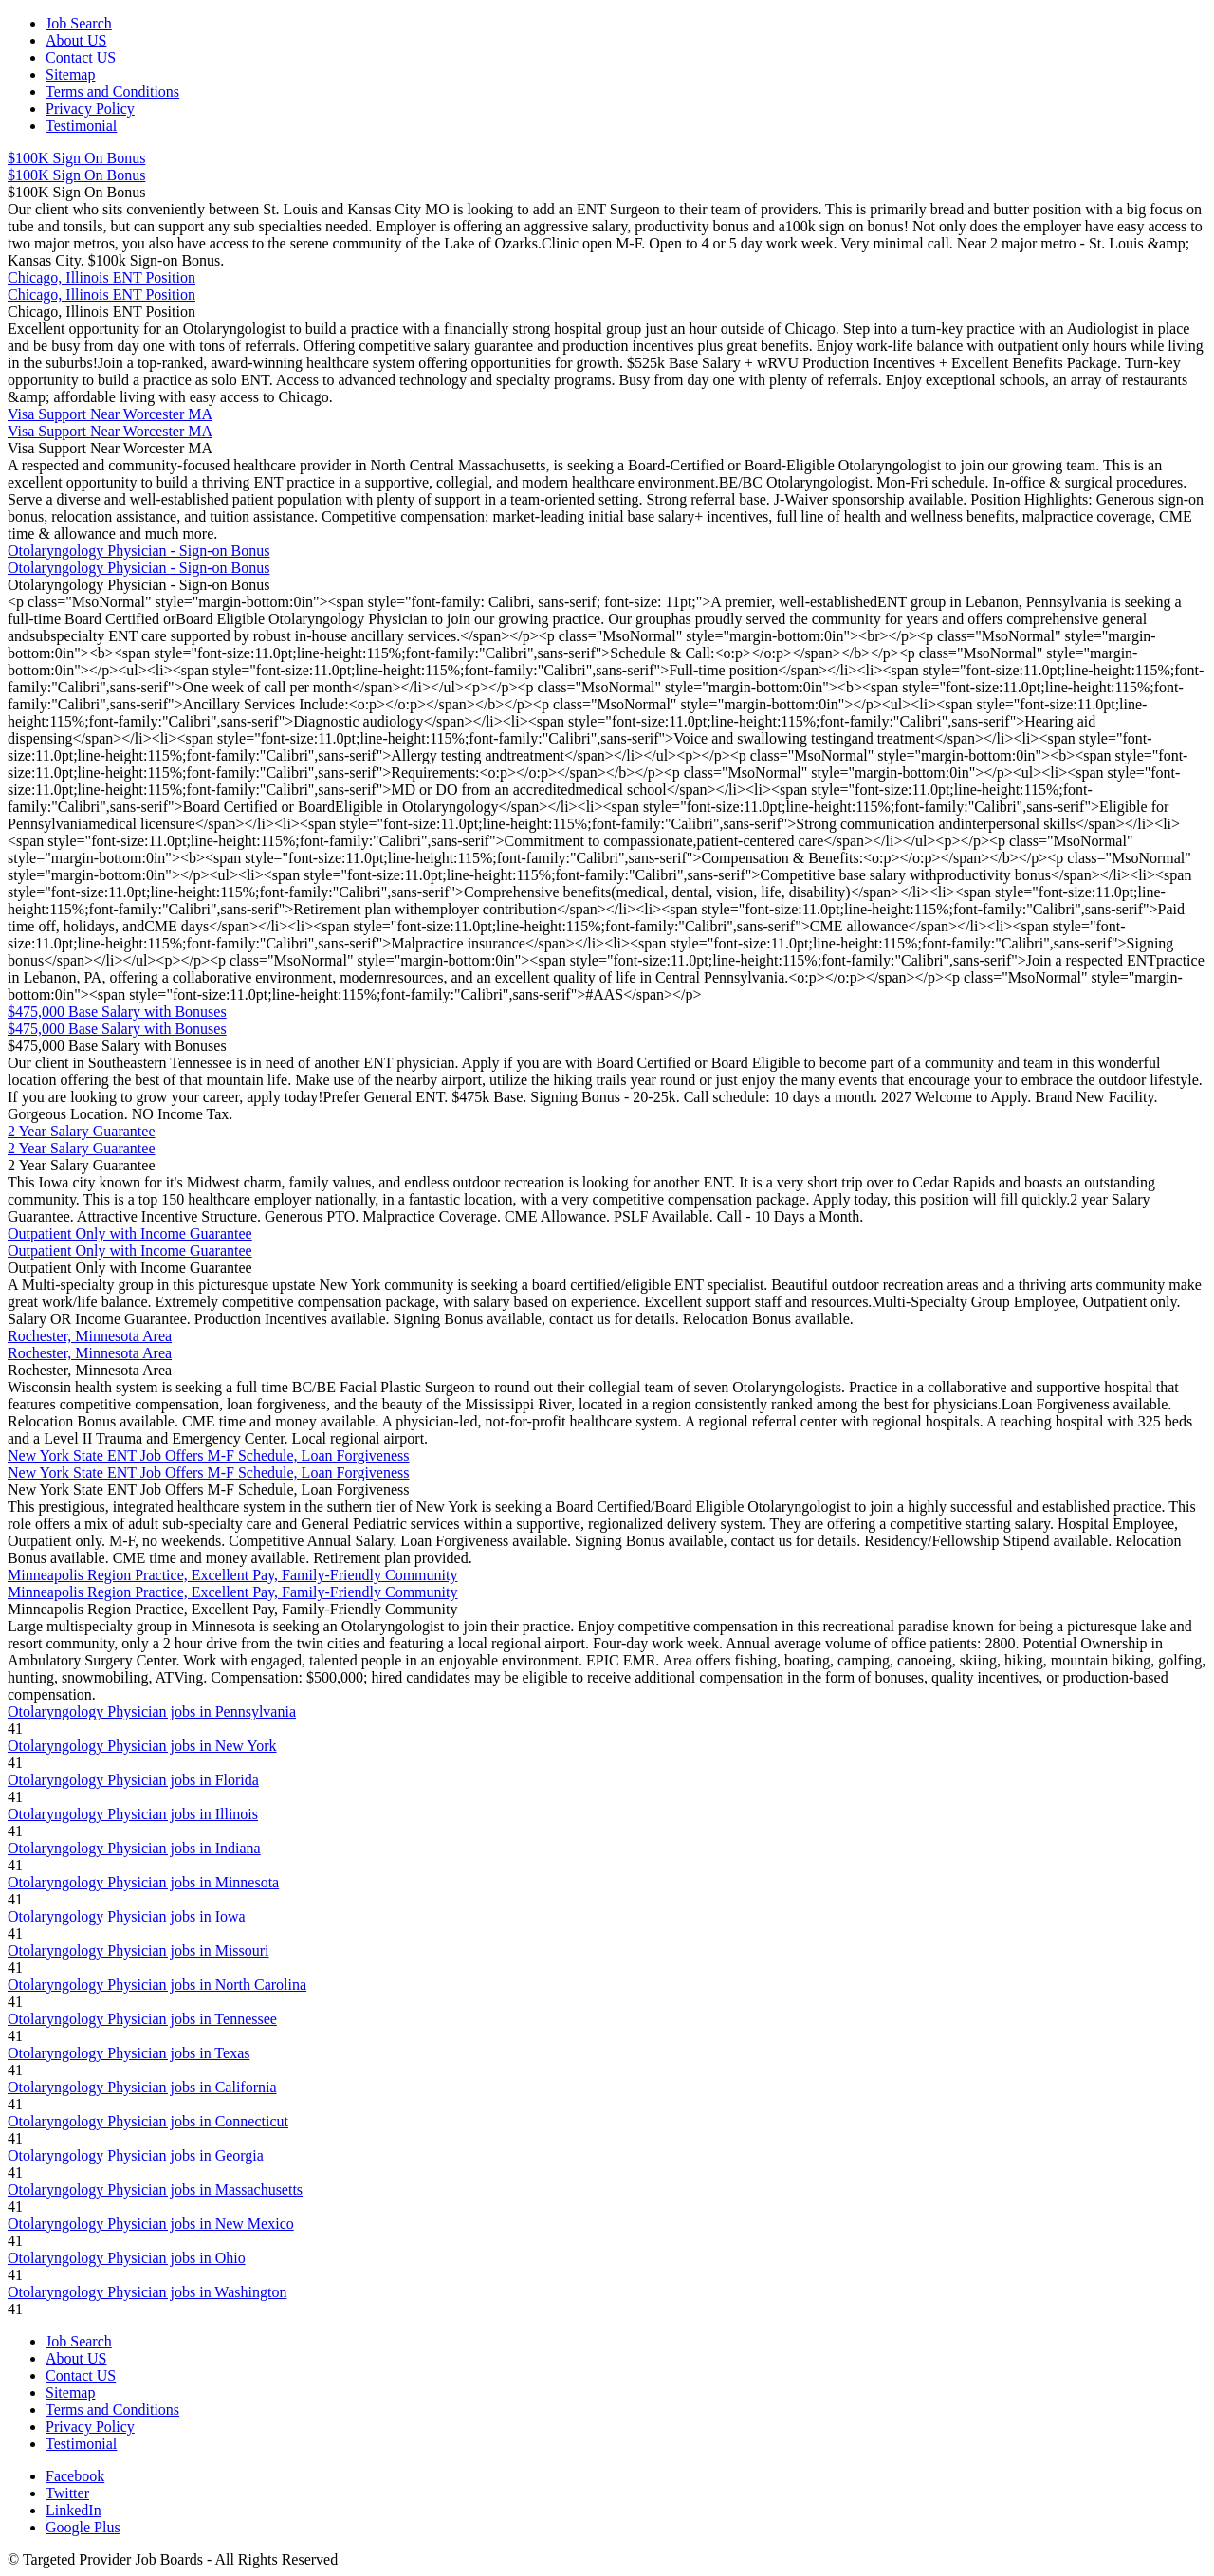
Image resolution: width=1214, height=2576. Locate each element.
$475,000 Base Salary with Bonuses (117, 1011)
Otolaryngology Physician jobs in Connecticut (148, 2121)
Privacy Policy (90, 109)
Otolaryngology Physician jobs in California (142, 2087)
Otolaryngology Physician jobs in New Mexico (151, 2224)
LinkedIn (73, 2510)
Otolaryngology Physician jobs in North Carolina (157, 1985)
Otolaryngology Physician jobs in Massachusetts (155, 2189)
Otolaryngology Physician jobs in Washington (147, 2292)
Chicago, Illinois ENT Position (101, 277)
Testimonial (81, 126)
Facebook (75, 2476)
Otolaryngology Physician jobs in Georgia (136, 2155)
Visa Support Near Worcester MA (110, 414)
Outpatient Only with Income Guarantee (130, 1233)
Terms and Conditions (112, 91)
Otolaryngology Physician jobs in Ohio (127, 2258)
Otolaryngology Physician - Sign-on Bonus (138, 551)
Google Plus (83, 2527)
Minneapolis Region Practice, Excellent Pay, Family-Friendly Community (232, 1575)
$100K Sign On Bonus (76, 158)
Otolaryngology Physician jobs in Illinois (133, 1814)
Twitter (67, 2493)
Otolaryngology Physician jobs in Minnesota (143, 1882)
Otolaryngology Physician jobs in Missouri (138, 1950)
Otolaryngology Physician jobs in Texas (128, 2053)
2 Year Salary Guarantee (82, 1131)
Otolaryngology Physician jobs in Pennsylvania (152, 1711)
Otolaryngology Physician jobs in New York (142, 1746)
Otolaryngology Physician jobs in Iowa (127, 1916)
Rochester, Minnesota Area (90, 1336)
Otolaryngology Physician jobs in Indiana (134, 1848)
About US (76, 40)
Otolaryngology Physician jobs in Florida (133, 1780)
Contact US (81, 57)
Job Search (79, 23)
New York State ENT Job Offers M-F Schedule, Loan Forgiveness (209, 1455)
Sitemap (70, 74)
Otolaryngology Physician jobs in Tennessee (142, 2019)
